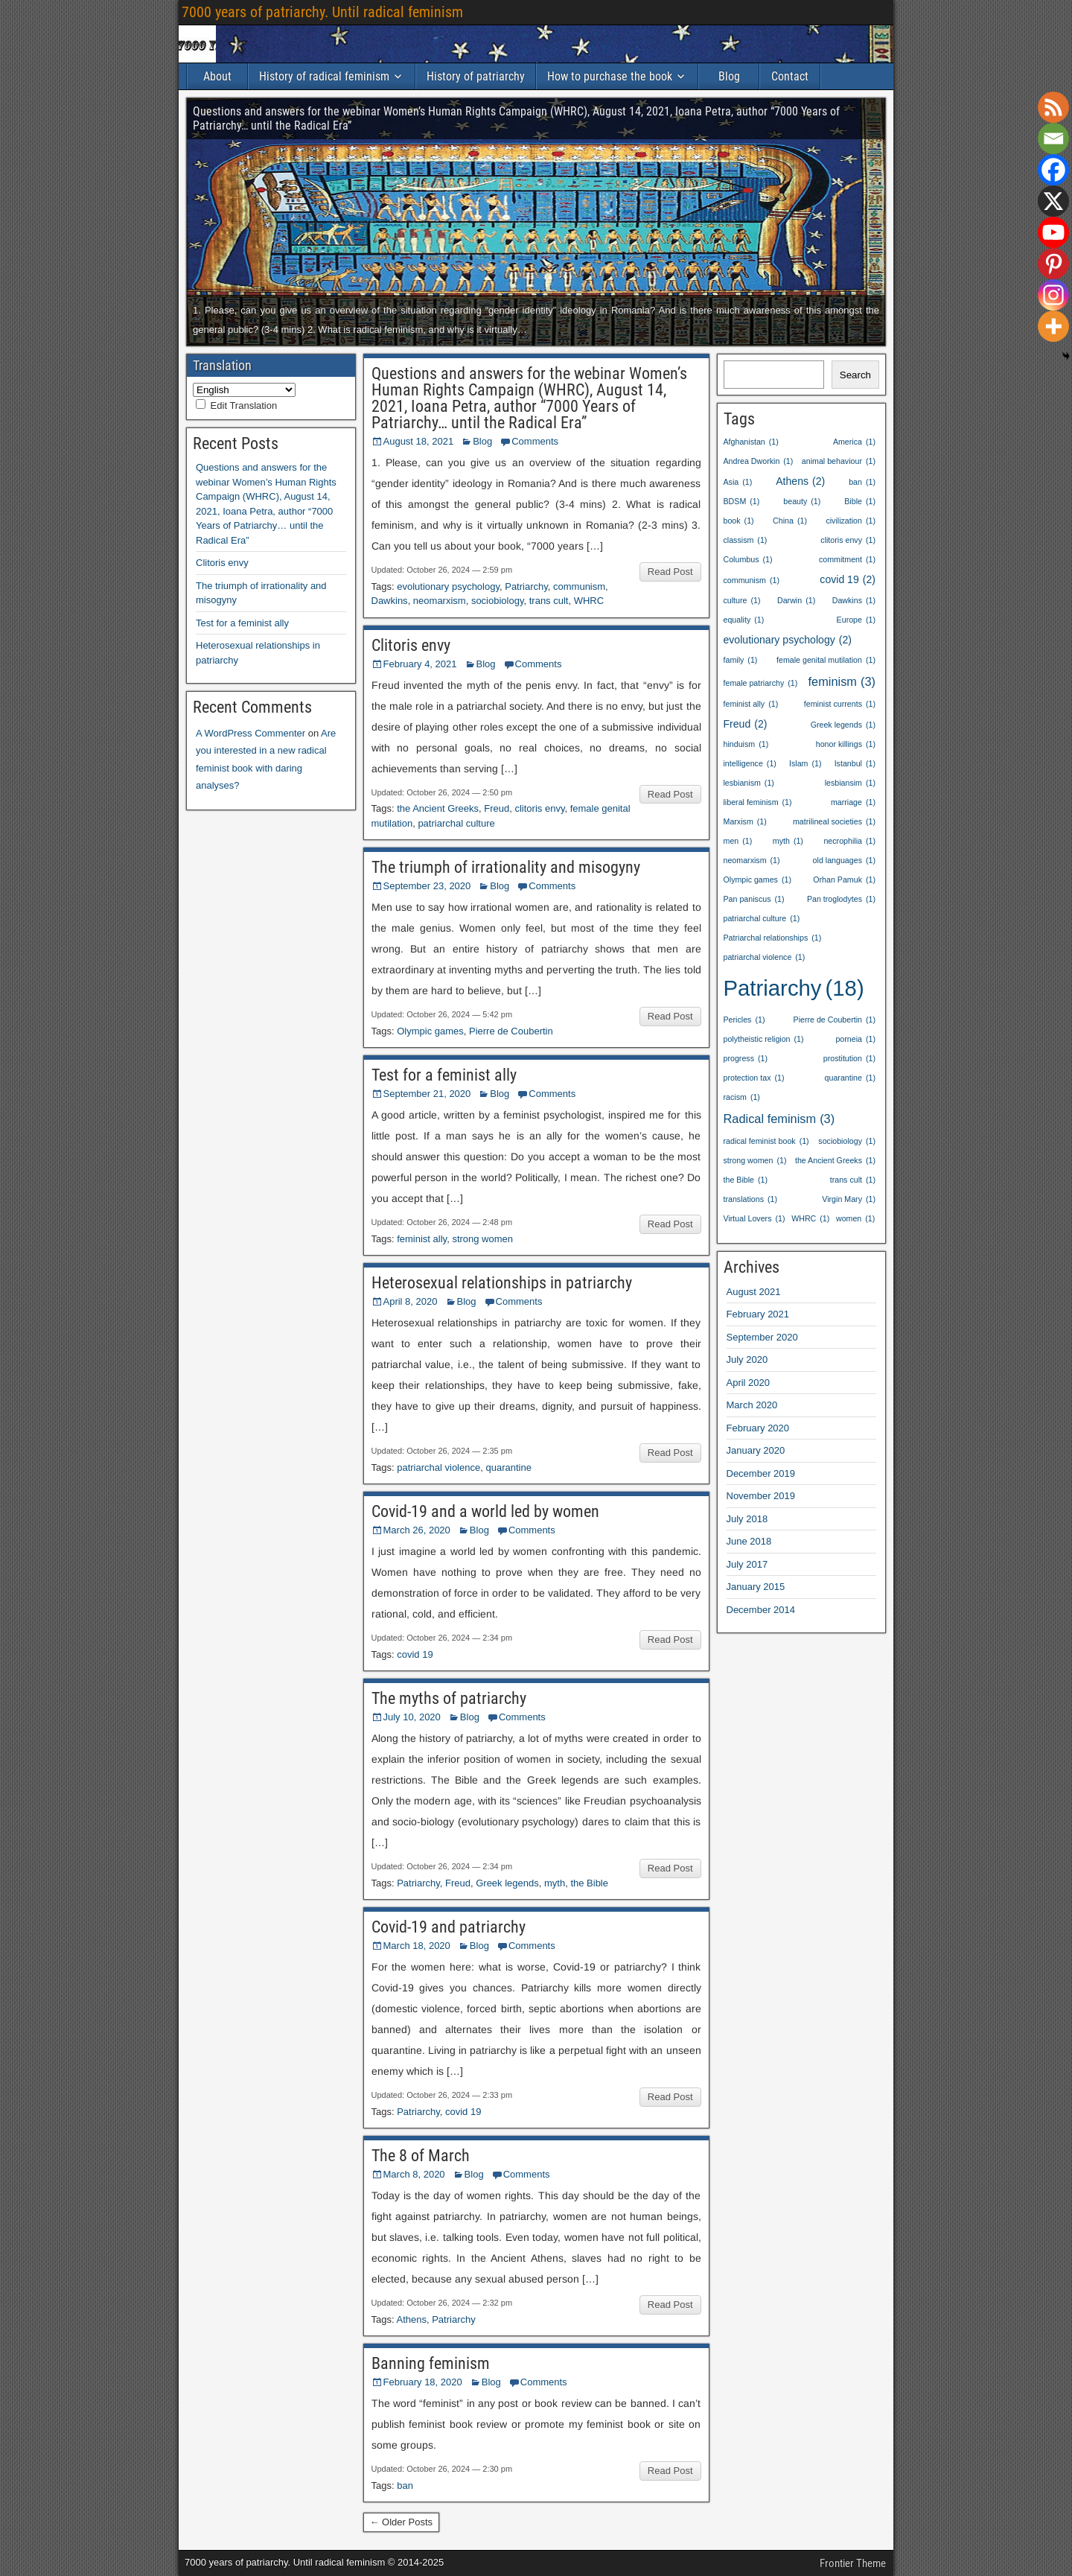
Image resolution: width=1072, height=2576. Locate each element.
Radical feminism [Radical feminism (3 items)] (779, 1119)
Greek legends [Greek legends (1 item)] (843, 725)
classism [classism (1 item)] (746, 540)
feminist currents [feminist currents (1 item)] (839, 704)
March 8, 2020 (414, 2174)
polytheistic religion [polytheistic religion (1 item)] (764, 1039)
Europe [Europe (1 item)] (856, 620)
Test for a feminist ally (444, 1075)
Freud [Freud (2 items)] (746, 723)
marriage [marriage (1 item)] (853, 802)
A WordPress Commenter (250, 733)
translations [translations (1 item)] (751, 1199)
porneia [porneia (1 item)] (855, 1039)
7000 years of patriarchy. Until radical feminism (322, 12)
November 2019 (761, 1495)
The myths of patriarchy (448, 1698)
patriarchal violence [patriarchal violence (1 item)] (764, 957)
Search (855, 375)
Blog (729, 76)
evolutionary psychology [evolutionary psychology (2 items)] (788, 639)
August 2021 (754, 1291)
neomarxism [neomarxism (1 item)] (752, 860)
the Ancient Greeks (438, 808)
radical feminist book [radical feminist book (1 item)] (766, 1141)
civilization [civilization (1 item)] (850, 521)
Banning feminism (430, 2363)
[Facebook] (1053, 169)
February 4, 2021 (420, 664)
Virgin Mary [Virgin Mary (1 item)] (848, 1199)
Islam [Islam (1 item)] (805, 764)
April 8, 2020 (410, 1301)
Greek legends (507, 1883)
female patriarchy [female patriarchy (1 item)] (761, 683)
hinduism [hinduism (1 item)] (746, 744)
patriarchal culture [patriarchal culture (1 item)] (762, 918)
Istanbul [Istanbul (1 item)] (855, 764)
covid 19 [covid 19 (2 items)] (847, 579)
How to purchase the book (609, 76)
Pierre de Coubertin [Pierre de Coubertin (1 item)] (834, 1020)
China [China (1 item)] (790, 521)
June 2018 (749, 1541)
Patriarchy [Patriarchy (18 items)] (794, 989)
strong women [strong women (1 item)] (755, 1160)
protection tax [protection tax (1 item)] (754, 1078)
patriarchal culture (456, 823)
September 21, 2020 (427, 1093)
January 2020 (756, 1450)
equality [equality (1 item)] (744, 620)
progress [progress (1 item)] (746, 1058)
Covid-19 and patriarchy (448, 1927)
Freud (496, 808)
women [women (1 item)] (855, 1219)
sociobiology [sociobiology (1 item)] (846, 1141)
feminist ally (422, 1238)
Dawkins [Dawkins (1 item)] (853, 600)
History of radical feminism (324, 76)
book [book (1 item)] (739, 521)
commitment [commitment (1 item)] (847, 559)
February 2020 (758, 1428)
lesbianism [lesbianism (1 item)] (749, 783)
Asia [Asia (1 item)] (738, 482)
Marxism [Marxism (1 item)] (745, 822)
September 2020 (762, 1337)
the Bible (589, 1883)
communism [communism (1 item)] (751, 580)
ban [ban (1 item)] (862, 482)
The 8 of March (420, 2155)
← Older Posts (401, 2522)
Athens (411, 2319)
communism (579, 586)
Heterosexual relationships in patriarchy (501, 1282)
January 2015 (756, 1586)
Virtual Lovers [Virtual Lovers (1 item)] (754, 1219)
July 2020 (747, 1359)
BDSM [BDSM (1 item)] (742, 501)
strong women (482, 1238)
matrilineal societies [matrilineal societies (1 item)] (834, 822)
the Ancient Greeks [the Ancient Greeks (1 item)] (835, 1160)
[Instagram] (1053, 295)
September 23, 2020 (427, 885)
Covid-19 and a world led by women (485, 1511)
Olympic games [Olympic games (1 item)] (757, 880)
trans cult (549, 600)
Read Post (670, 571)
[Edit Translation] (200, 404)
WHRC (589, 600)
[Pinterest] (1053, 263)
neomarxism (439, 600)
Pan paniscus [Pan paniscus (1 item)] (754, 899)
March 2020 (752, 1405)
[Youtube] (1053, 232)
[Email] (1053, 138)
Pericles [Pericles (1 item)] (744, 1020)
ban (405, 2485)
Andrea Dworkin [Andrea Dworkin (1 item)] (759, 461)
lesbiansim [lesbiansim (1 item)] (850, 783)
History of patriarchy (476, 76)
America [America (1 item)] (854, 442)
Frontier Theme (853, 2563)
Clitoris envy (410, 645)
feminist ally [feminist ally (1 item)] (751, 704)
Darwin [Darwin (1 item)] (796, 600)
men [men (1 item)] (738, 841)
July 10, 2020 (412, 1717)
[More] (1053, 326)
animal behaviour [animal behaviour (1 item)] (838, 461)
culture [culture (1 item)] (742, 600)
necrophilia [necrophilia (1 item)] (849, 841)
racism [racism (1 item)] (742, 1097)
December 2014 (761, 1609)
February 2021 (758, 1314)
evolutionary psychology (448, 586)
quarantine (508, 1467)
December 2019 (761, 1473)
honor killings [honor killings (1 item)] (845, 744)
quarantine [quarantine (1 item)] (850, 1078)
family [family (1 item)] (741, 660)
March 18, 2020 (416, 1945)
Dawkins (389, 600)
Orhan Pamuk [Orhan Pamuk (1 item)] (844, 880)
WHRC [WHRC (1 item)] (810, 1219)
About (217, 76)
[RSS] (1053, 107)
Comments (534, 441)
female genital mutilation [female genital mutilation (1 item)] (825, 660)
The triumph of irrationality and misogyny (505, 867)
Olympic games (430, 1031)
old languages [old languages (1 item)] (844, 860)
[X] (1053, 201)
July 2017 (747, 1564)
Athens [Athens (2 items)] (800, 481)
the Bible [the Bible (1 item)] (746, 1180)
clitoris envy (539, 808)
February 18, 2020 (422, 2382)
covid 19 (415, 1654)
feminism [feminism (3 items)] (841, 682)
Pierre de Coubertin (511, 1031)
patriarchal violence (438, 1467)
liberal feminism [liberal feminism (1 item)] (758, 802)
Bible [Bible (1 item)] (859, 501)
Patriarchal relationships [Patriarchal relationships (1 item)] (773, 938)
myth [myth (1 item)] (788, 841)
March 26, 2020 (416, 1530)
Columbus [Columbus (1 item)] (748, 559)
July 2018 (747, 1518)
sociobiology (497, 600)
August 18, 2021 (418, 441)
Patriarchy (526, 586)
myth (554, 1883)
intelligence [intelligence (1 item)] (750, 764)
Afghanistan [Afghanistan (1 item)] (751, 442)
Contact (789, 76)
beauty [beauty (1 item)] (801, 501)
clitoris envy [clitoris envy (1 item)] (847, 540)
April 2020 (748, 1382)
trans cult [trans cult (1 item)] (852, 1180)
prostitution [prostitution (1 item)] (849, 1058)
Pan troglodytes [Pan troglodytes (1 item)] (841, 899)
